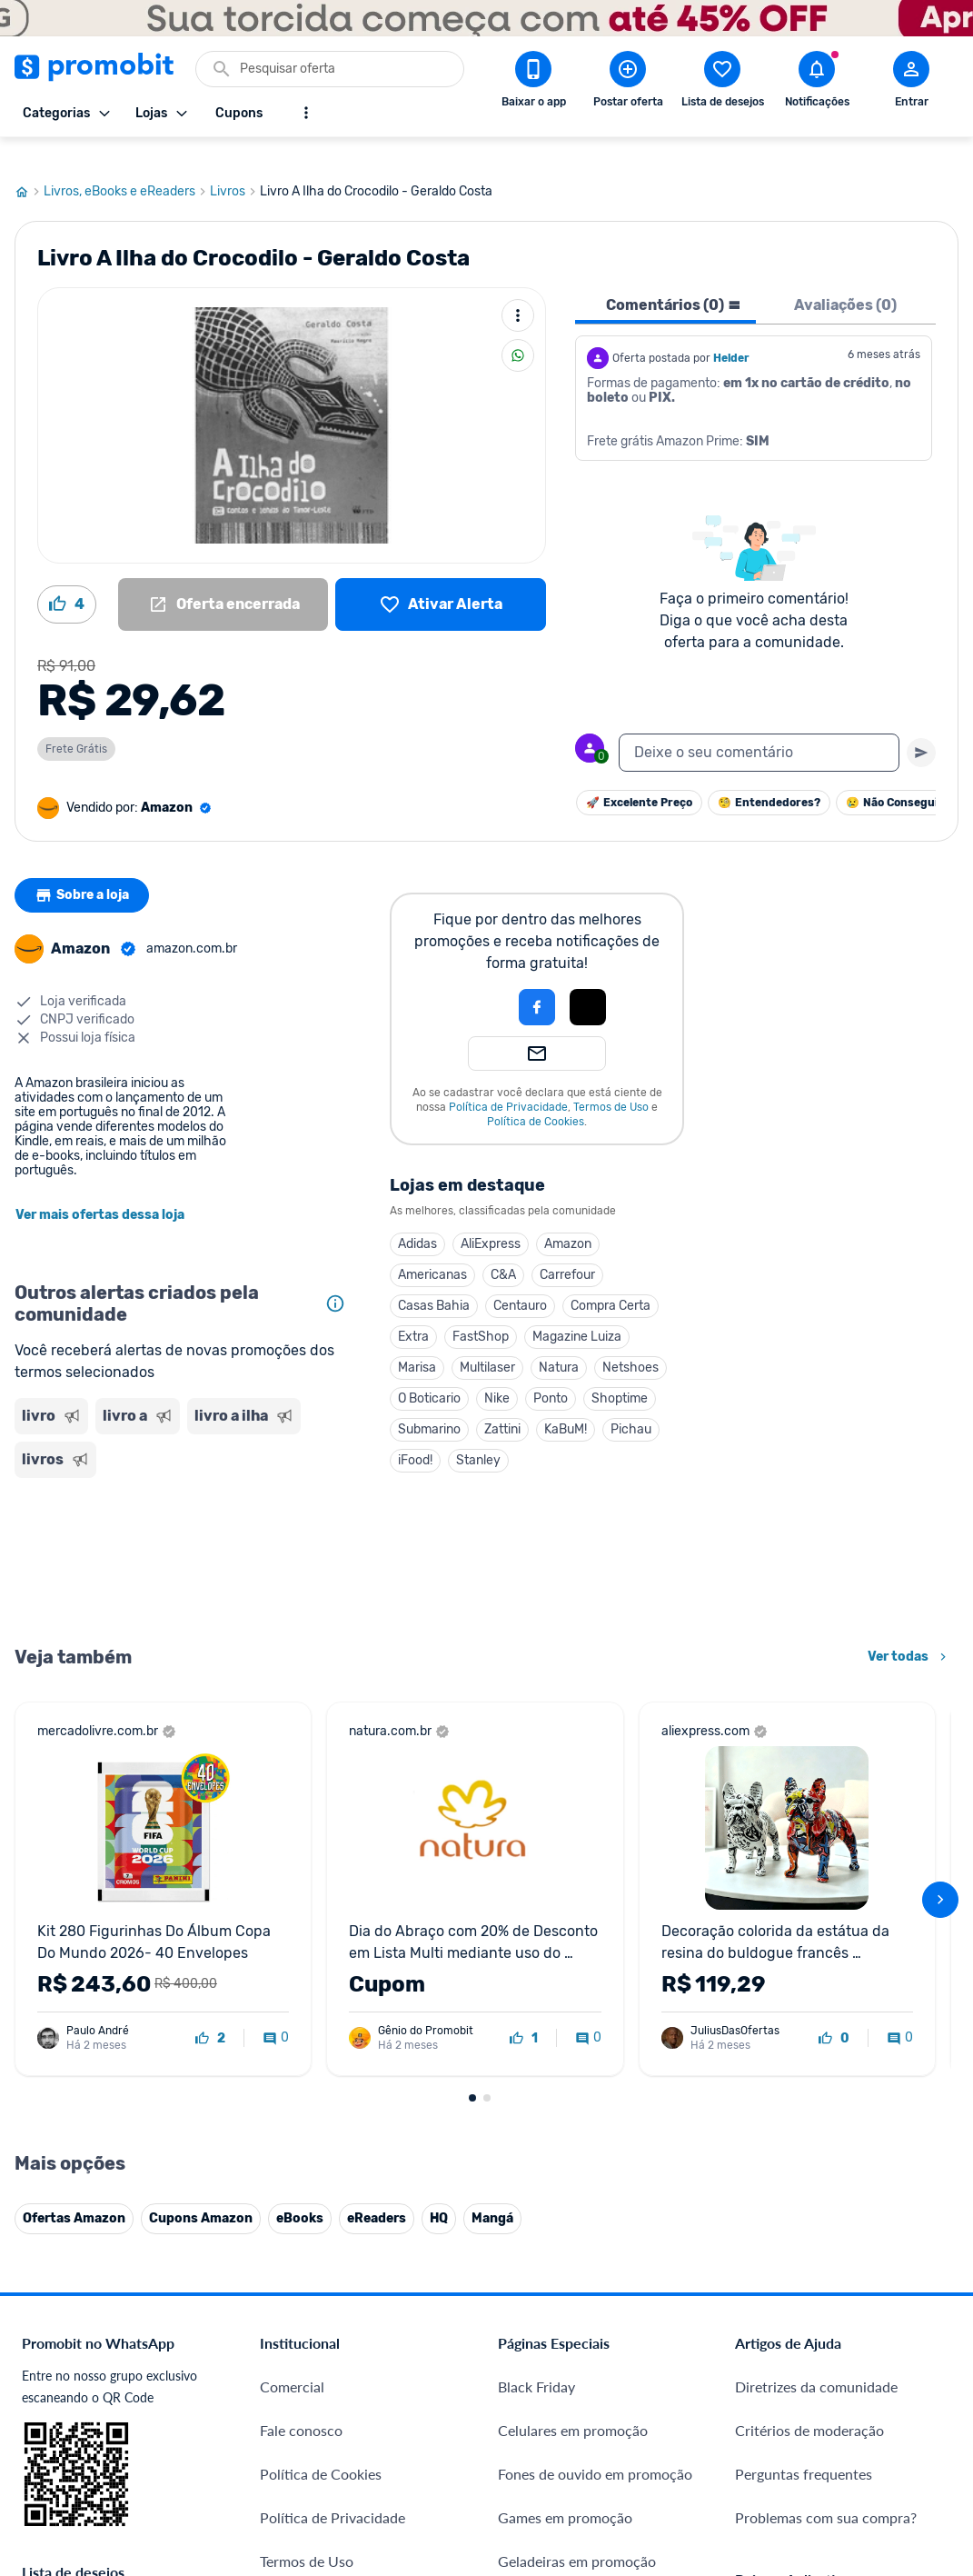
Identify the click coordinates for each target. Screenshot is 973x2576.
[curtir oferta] (210, 2013)
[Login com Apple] (588, 982)
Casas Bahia (434, 1280)
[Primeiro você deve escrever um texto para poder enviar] (921, 727)
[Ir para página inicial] (29, 166)
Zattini (502, 1404)
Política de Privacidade (508, 1081)
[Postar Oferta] (628, 83)
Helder (731, 332)
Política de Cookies (535, 1096)
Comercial (292, 2361)
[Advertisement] (184, 1534)
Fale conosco (301, 2404)
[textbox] (759, 727)
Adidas (417, 1218)
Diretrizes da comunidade (816, 2361)
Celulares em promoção (573, 2404)
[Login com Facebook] (537, 982)
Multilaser (487, 1342)
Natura (559, 1342)
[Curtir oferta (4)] (66, 579)
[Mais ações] (517, 290)
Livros (235, 166)
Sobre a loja (84, 870)
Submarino (429, 1404)
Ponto (550, 1373)
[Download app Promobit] (533, 83)
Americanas (432, 1249)
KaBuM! (565, 1404)
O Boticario (429, 1373)
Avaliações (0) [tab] (845, 279)
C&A (503, 1249)
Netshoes (630, 1342)
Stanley (478, 1435)
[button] (475, 982)
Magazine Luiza (576, 1311)
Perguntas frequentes (803, 2448)
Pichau (631, 1404)
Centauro (520, 1280)
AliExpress (491, 1218)
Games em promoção (565, 2492)
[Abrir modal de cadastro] (911, 83)
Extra (413, 1311)
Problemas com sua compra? (826, 2492)
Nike (497, 1373)
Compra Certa (610, 1280)
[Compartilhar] (517, 330)
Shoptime (619, 1373)
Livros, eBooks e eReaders (127, 166)
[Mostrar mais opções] (306, 113)
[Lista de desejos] (440, 579)
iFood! (415, 1435)
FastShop (480, 1311)
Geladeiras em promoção (577, 2535)
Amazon (567, 1218)
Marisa (417, 1342)
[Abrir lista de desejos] (722, 83)
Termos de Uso (611, 1081)
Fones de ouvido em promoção (595, 2448)
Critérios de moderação (809, 2404)
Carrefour (567, 1249)
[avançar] (940, 1874)
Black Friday (536, 2361)
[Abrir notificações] (816, 83)
